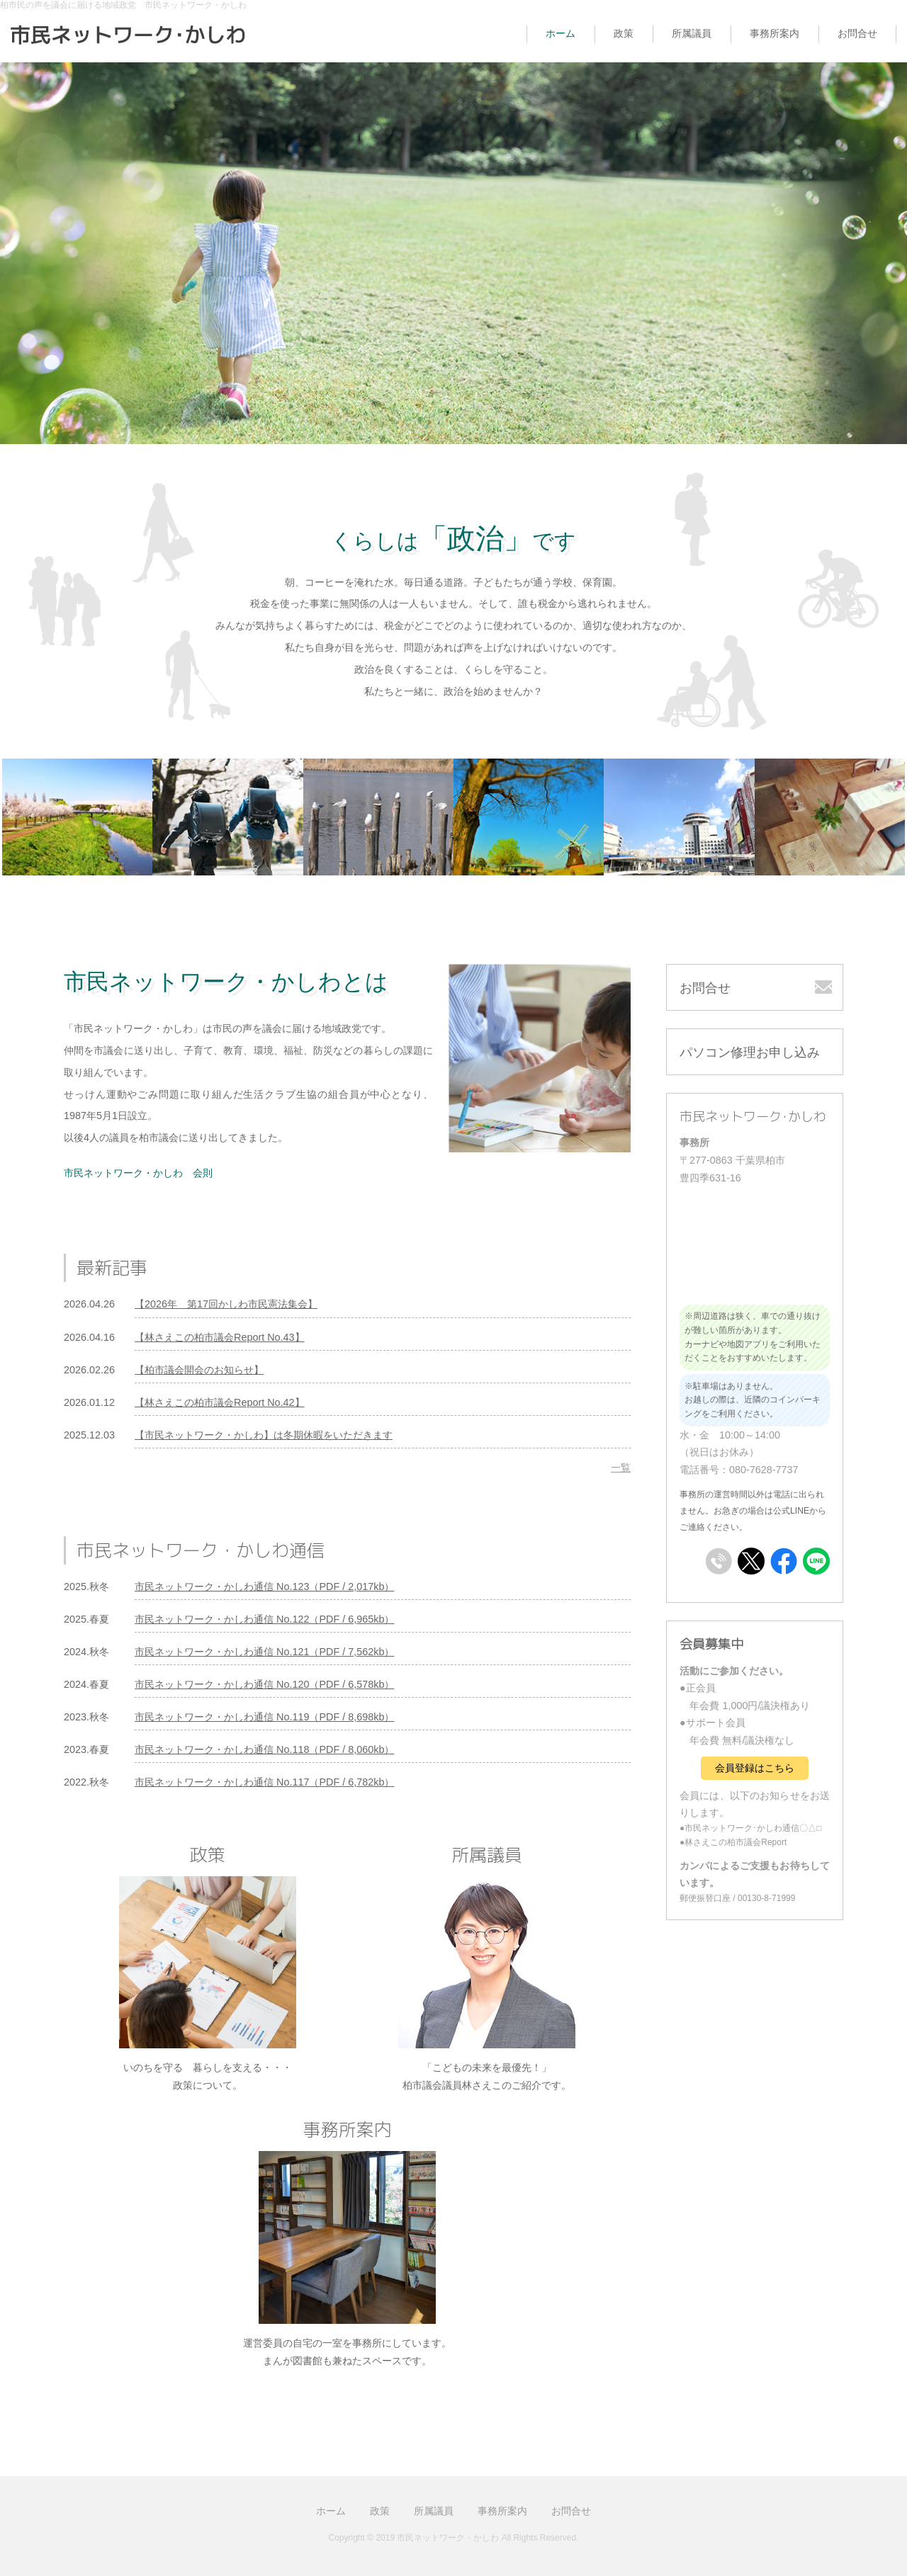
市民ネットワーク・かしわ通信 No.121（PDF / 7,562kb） (264, 1651)
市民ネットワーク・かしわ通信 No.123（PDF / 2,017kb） (264, 1586)
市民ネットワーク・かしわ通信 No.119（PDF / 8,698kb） (264, 1717)
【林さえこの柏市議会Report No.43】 (220, 1337)
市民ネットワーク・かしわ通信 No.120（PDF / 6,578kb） (264, 1684)
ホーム (560, 33)
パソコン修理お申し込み (750, 1052)
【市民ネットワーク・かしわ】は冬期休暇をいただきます (264, 1435)
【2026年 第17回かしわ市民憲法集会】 (226, 1304)
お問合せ (857, 33)
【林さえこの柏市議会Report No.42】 (220, 1402)
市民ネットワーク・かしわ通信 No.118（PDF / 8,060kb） (264, 1749)
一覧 (621, 1467)
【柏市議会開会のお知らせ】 (199, 1369)
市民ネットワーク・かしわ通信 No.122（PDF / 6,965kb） (264, 1619)
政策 (623, 33)
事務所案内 (774, 33)
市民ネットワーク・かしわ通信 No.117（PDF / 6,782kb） (264, 1782)
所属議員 (691, 33)
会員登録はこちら (754, 1768)
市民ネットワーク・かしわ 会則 (138, 1173)
